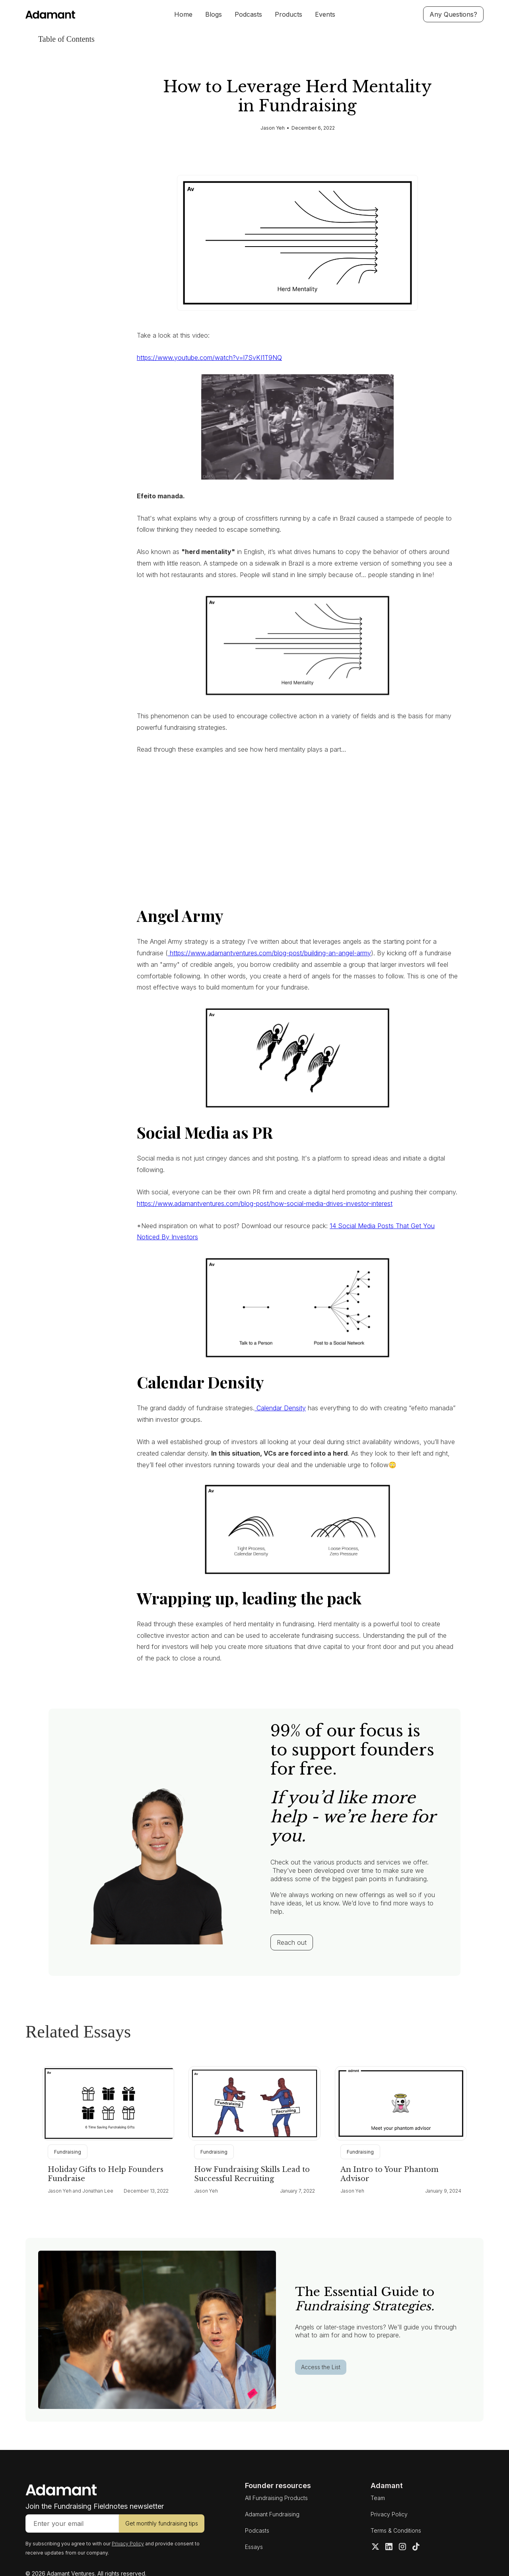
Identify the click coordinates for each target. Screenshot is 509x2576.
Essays (254, 2546)
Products (288, 14)
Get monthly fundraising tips (161, 2523)
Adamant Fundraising (272, 2514)
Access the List (320, 2367)
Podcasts (248, 14)
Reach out (292, 1942)
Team (378, 2497)
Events (325, 14)
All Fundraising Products (276, 2497)
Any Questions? (453, 14)
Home (183, 14)
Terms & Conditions (396, 2530)
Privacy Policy (389, 2514)
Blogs (213, 14)
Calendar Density (280, 1408)
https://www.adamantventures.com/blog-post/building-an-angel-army (269, 953)
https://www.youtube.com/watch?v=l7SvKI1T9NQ (209, 358)
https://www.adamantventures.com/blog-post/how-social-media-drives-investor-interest (264, 1203)
